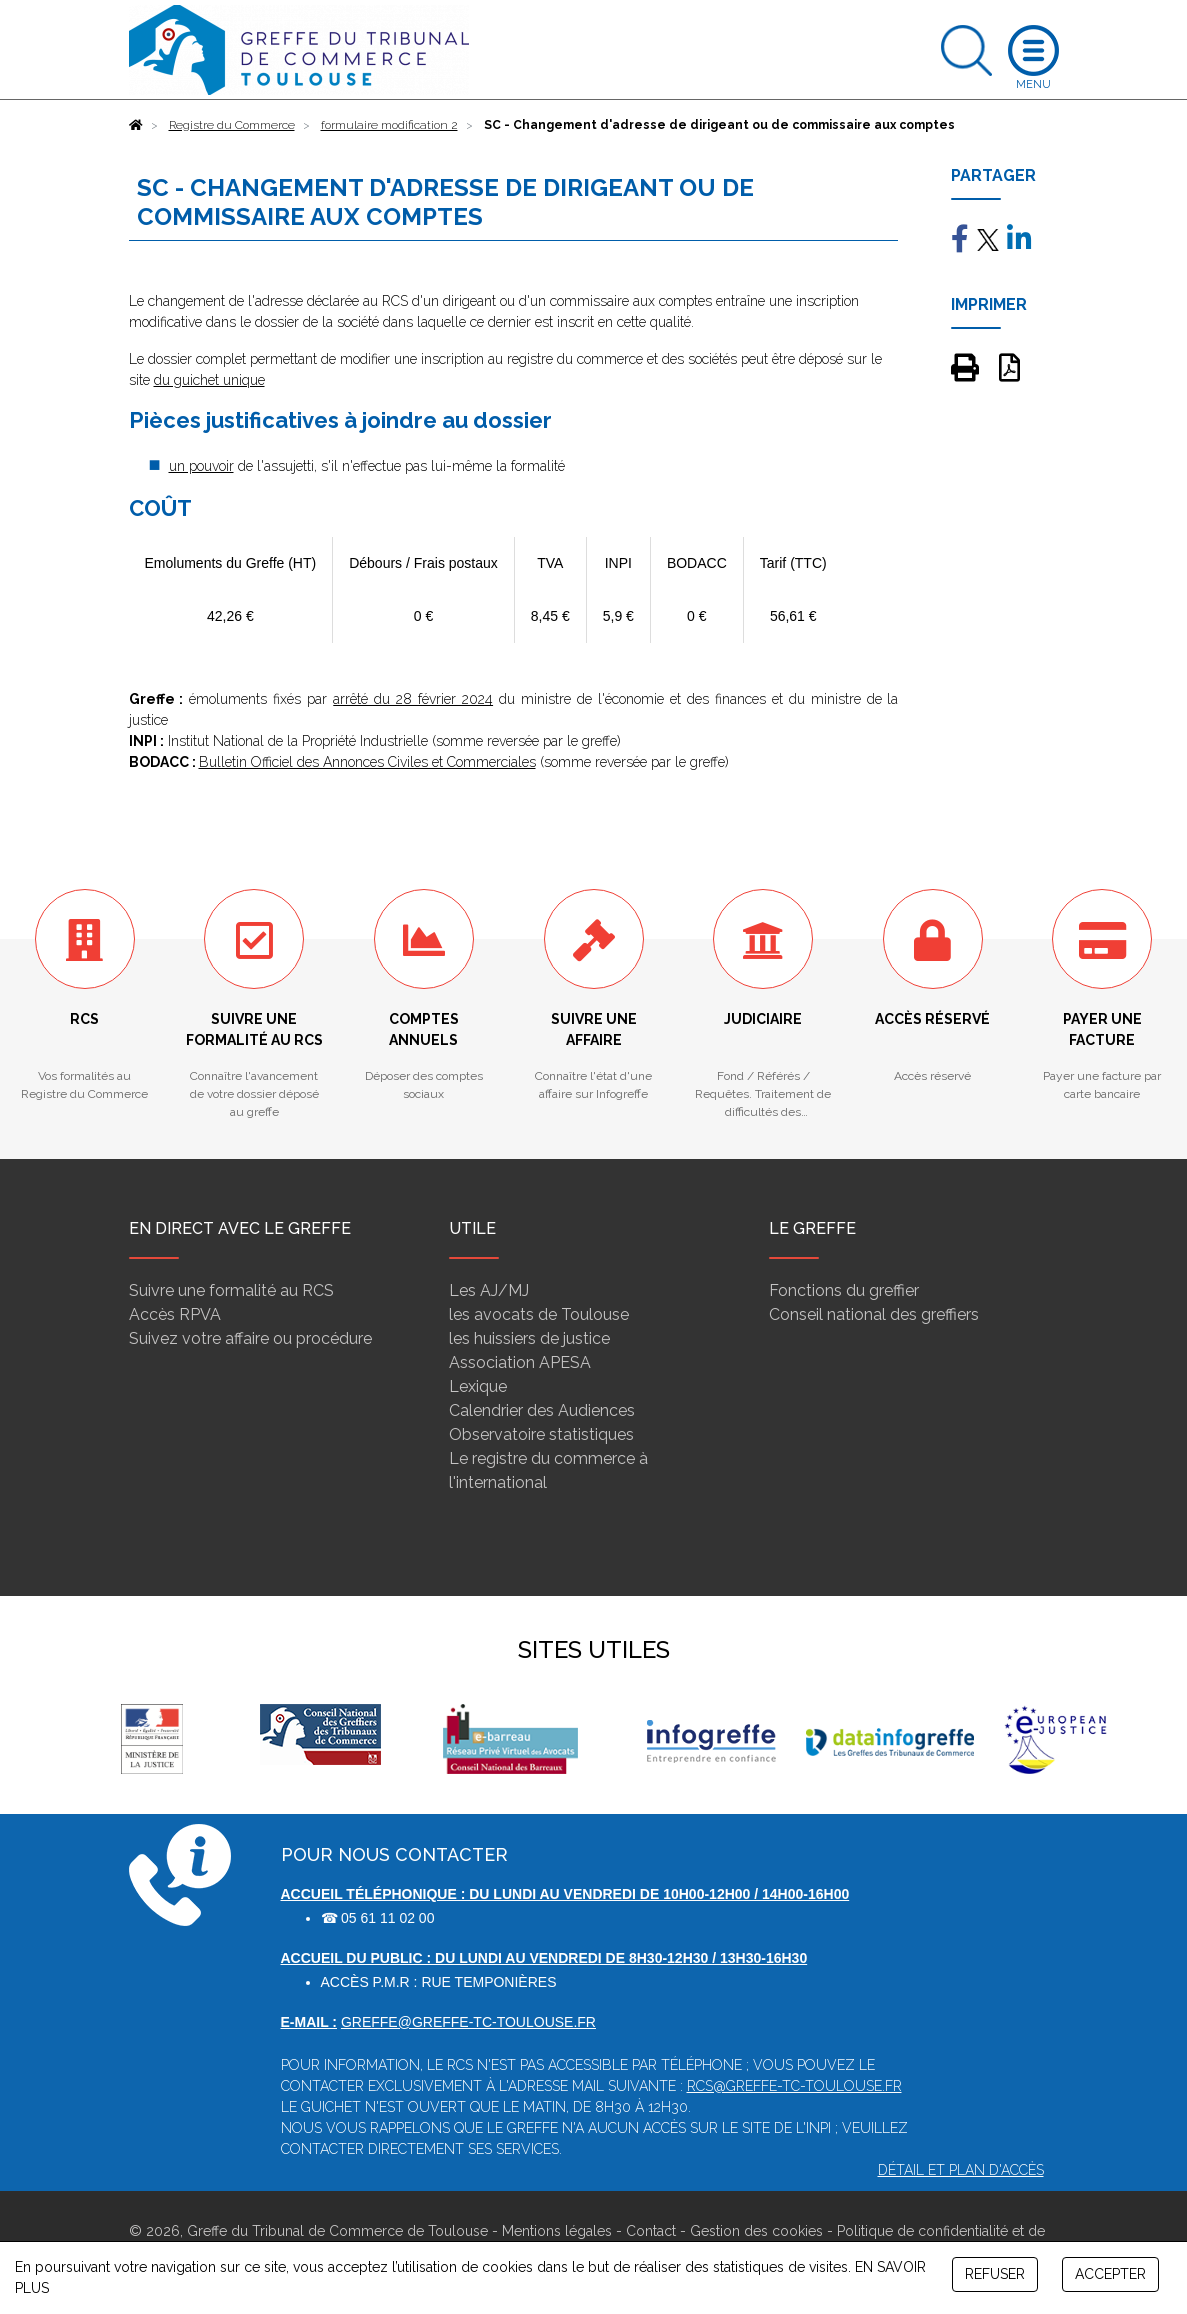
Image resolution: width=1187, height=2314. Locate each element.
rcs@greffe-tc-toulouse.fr (794, 2086)
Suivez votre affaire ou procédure (250, 1338)
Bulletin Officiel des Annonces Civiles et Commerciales (367, 762)
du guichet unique (209, 380)
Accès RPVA (175, 1314)
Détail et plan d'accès (961, 2170)
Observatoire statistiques (541, 1434)
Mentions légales (557, 2231)
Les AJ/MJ (489, 1290)
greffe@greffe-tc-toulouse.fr (468, 2022)
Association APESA (520, 1362)
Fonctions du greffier (844, 1290)
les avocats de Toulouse (539, 1314)
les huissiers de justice (529, 1338)
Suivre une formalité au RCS (231, 1290)
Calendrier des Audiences (542, 1410)
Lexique (478, 1386)
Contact (651, 2231)
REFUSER (995, 2274)
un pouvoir (201, 466)
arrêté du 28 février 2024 (413, 699)
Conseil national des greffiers (874, 1314)
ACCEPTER (1110, 2274)
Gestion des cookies (756, 2231)
